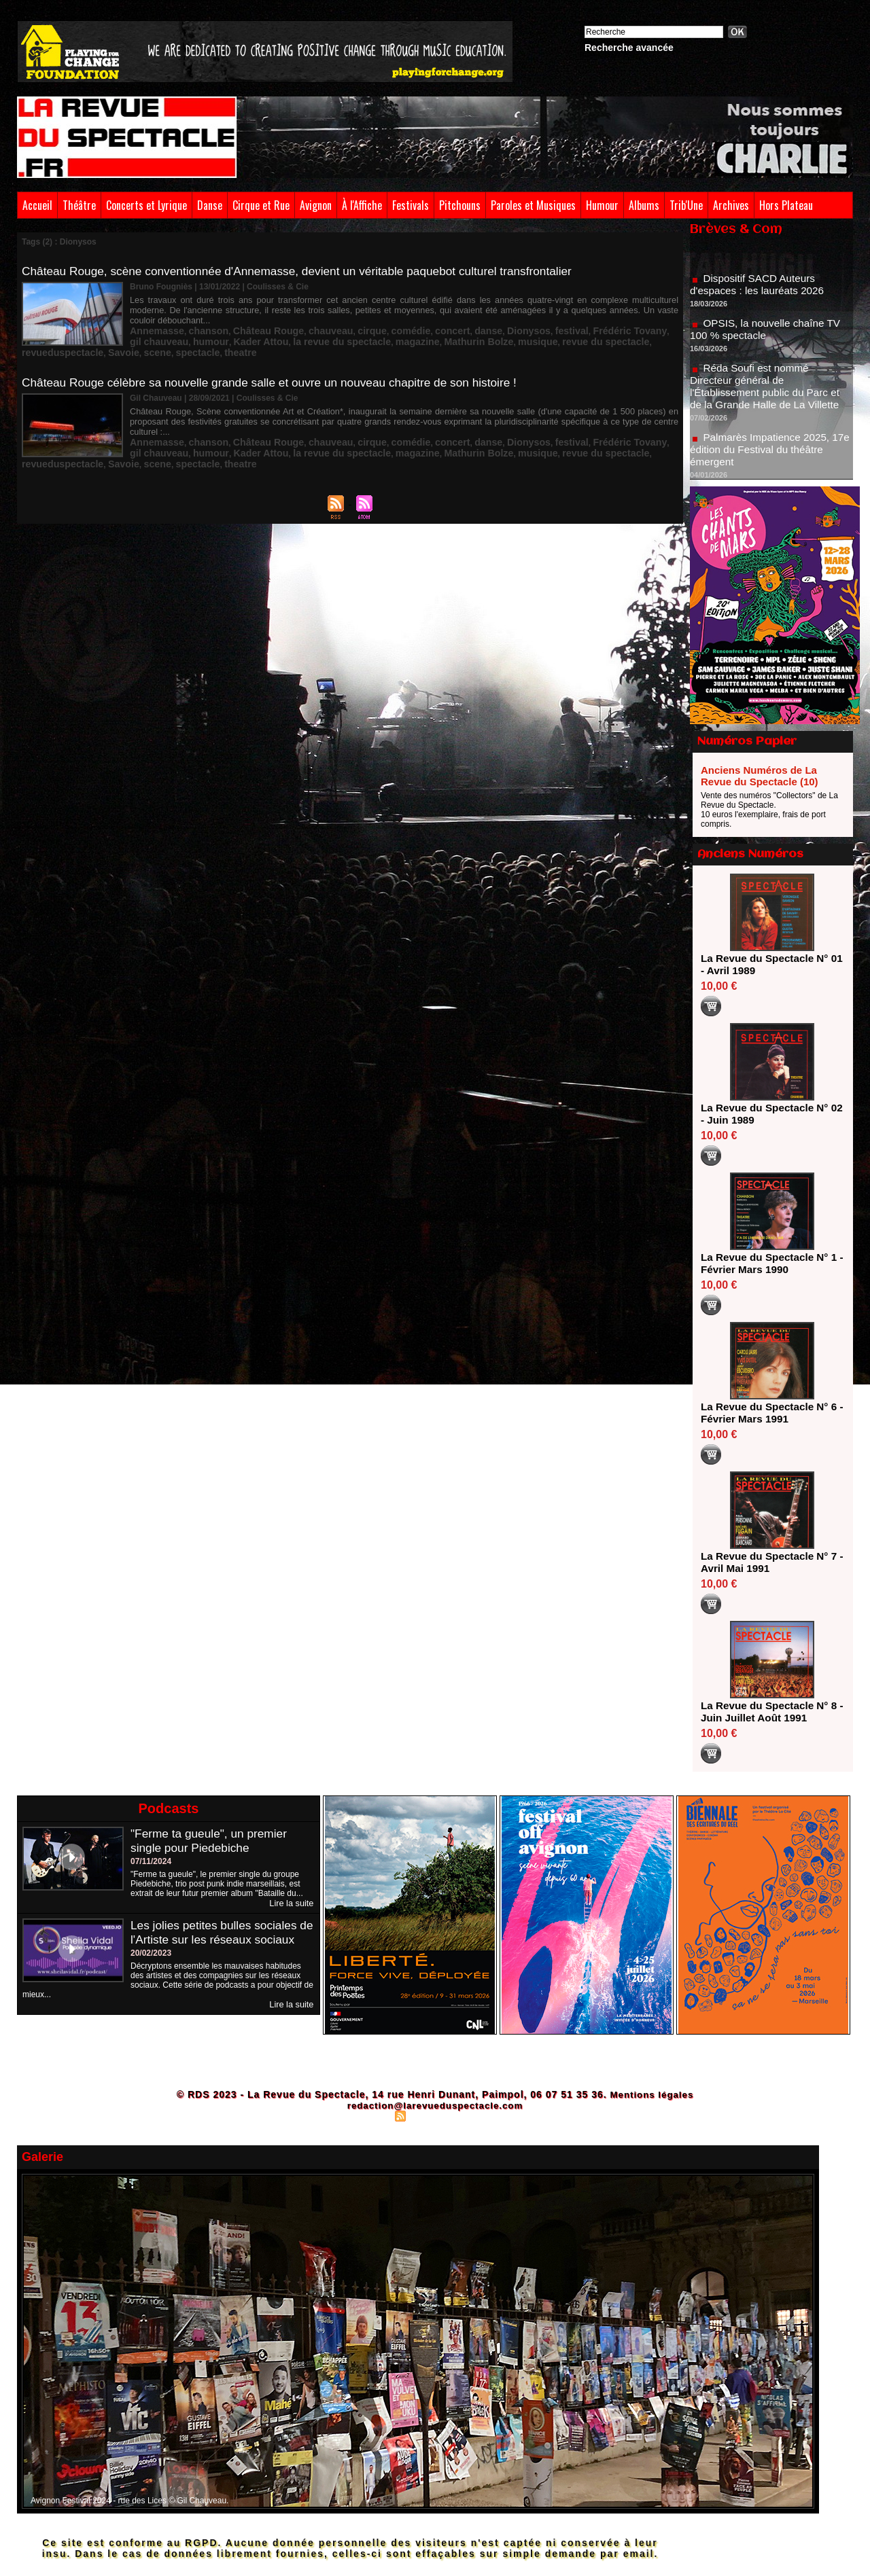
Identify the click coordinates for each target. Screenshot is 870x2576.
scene (638, 328)
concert (406, 318)
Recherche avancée (629, 47)
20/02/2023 (150, 1966)
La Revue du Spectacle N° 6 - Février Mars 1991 (768, 1413)
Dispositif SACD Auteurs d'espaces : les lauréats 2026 (760, 294)
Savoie (610, 328)
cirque (337, 318)
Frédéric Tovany (558, 318)
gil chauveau (619, 318)
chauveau (301, 318)
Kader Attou (187, 328)
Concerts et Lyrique (146, 205)
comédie (370, 318)
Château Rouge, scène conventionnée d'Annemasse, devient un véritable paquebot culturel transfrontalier (308, 271)
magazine (321, 328)
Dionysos (471, 318)
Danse (209, 205)
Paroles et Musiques (533, 205)
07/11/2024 (150, 1861)
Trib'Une (686, 205)
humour (145, 328)
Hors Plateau (786, 205)
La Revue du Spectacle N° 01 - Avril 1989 (768, 964)
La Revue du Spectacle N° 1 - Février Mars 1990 (768, 1263)
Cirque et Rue (261, 205)
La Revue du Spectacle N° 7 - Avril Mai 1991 (768, 1562)
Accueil (37, 205)
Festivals (410, 205)
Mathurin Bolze (373, 328)
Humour (602, 205)
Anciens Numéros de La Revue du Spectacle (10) (759, 775)
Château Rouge (248, 318)
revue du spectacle (482, 328)
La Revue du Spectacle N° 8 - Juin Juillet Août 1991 (768, 1711)
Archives (731, 205)
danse (437, 318)
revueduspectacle (557, 328)
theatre (184, 337)
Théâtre (79, 205)
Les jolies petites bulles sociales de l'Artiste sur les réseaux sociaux (217, 1939)
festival (509, 318)
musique (423, 328)
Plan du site (367, 2115)
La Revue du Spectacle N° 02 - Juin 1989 (768, 1114)
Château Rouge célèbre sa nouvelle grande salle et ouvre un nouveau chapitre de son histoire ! (280, 370)
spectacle (148, 337)
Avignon (316, 205)
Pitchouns (460, 205)
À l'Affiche (362, 205)
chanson (196, 318)
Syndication (433, 2115)
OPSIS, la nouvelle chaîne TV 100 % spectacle (768, 339)
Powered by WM (494, 2115)
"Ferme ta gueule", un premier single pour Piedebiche (212, 1841)
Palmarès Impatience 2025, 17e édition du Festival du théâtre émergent (770, 459)
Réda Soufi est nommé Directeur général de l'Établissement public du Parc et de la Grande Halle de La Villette (768, 396)
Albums (644, 205)
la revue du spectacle (256, 328)
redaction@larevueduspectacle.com (435, 2105)
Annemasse (152, 318)
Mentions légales (651, 2094)
